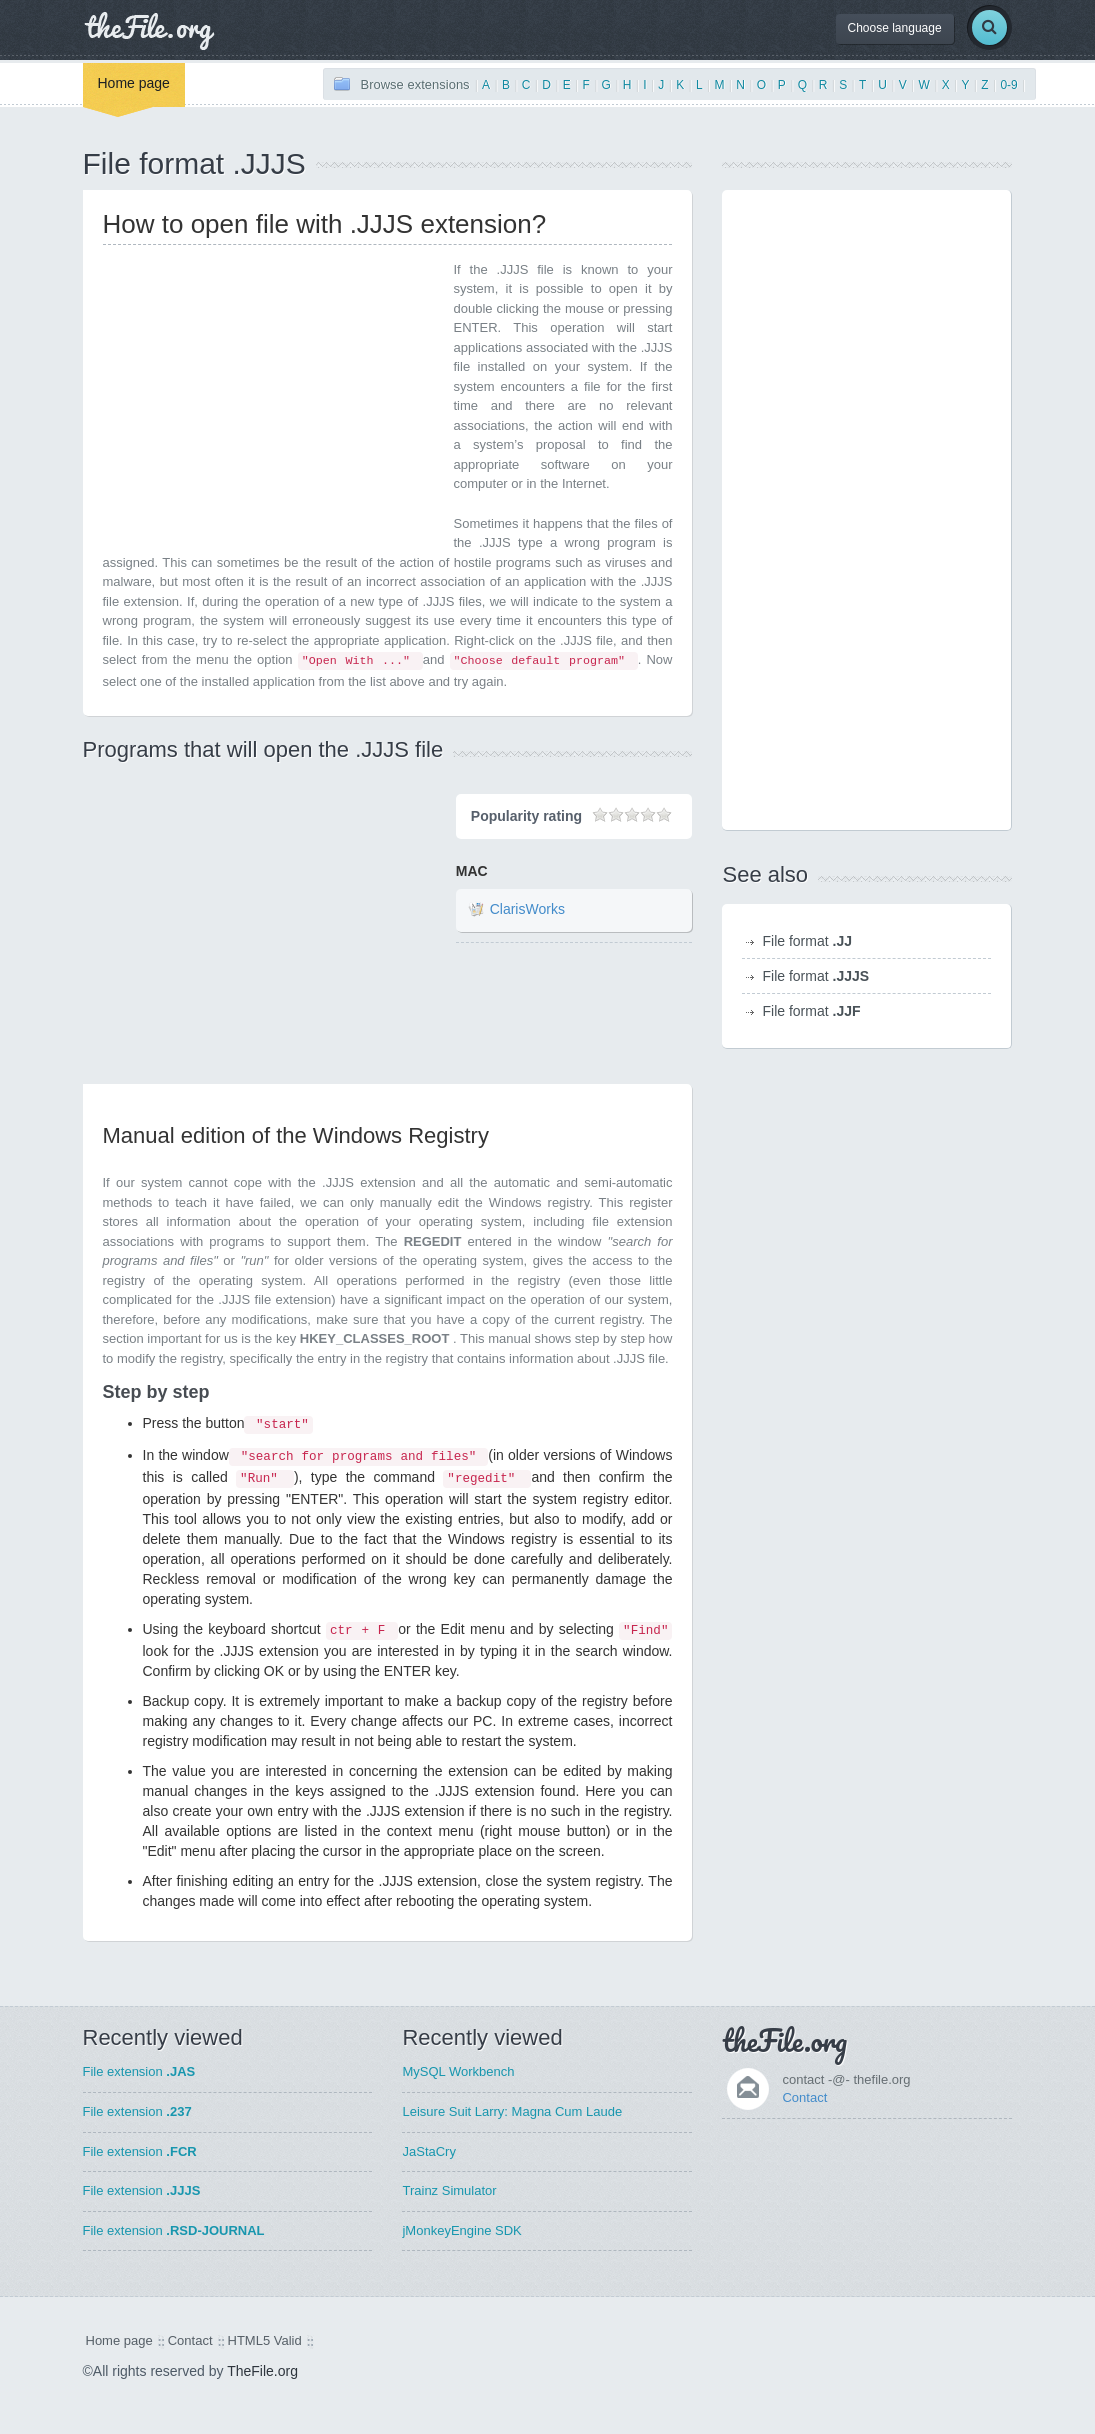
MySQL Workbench (458, 2071)
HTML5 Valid (265, 2340)
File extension (139, 2071)
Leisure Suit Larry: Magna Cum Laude (512, 2111)
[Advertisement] (271, 400)
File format (806, 941)
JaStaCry (428, 2151)
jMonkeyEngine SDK (461, 2230)
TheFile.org (262, 2371)
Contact (804, 2097)
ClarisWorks (527, 910)
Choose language (895, 28)
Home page (134, 83)
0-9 (1008, 85)
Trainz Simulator (449, 2190)
